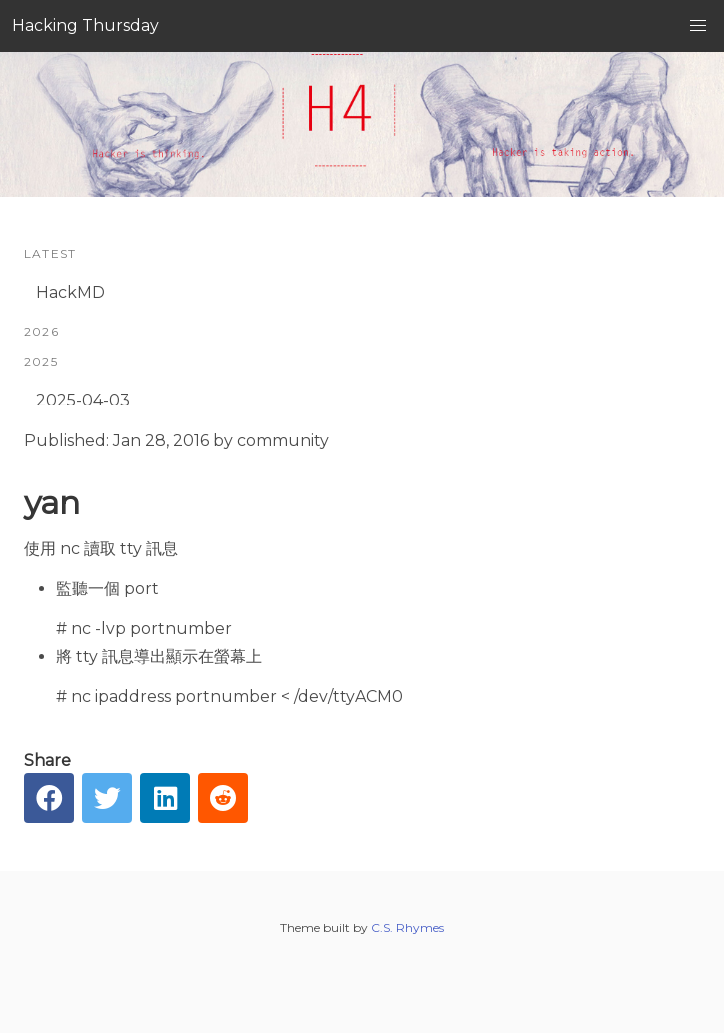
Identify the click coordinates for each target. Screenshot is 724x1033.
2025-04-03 (83, 400)
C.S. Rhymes (407, 927)
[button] (698, 26)
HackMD (70, 292)
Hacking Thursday (85, 25)
